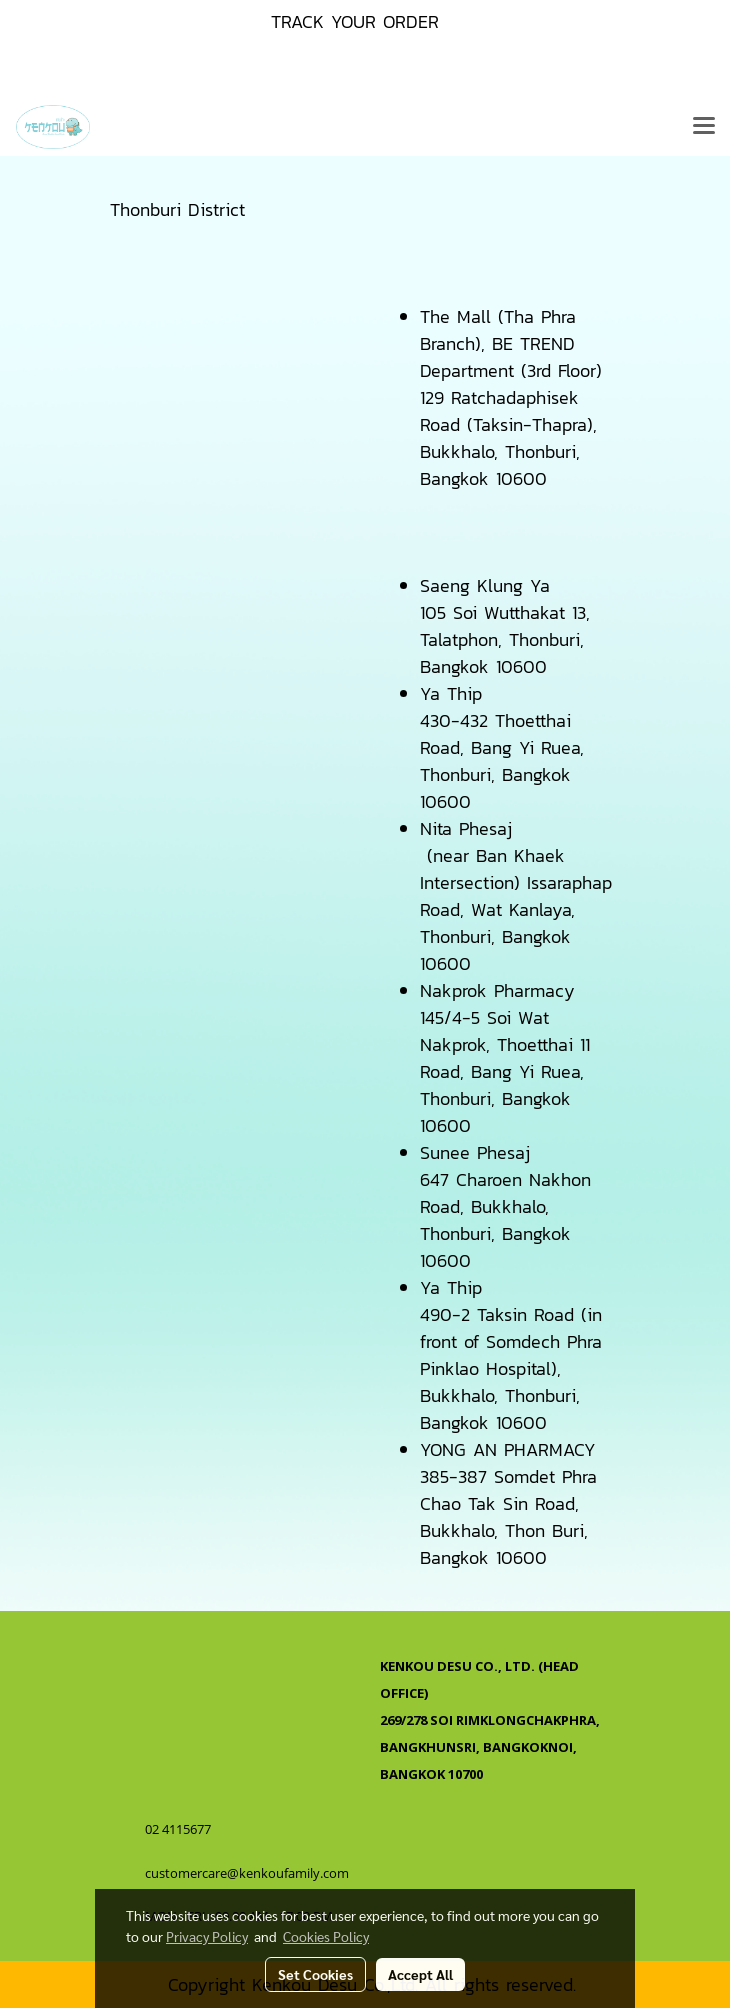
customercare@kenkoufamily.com (247, 1873)
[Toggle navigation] (704, 127)
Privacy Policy (207, 1936)
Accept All (420, 1974)
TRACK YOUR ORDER (355, 21)
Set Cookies (315, 1974)
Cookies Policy (326, 1936)
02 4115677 (179, 1829)
